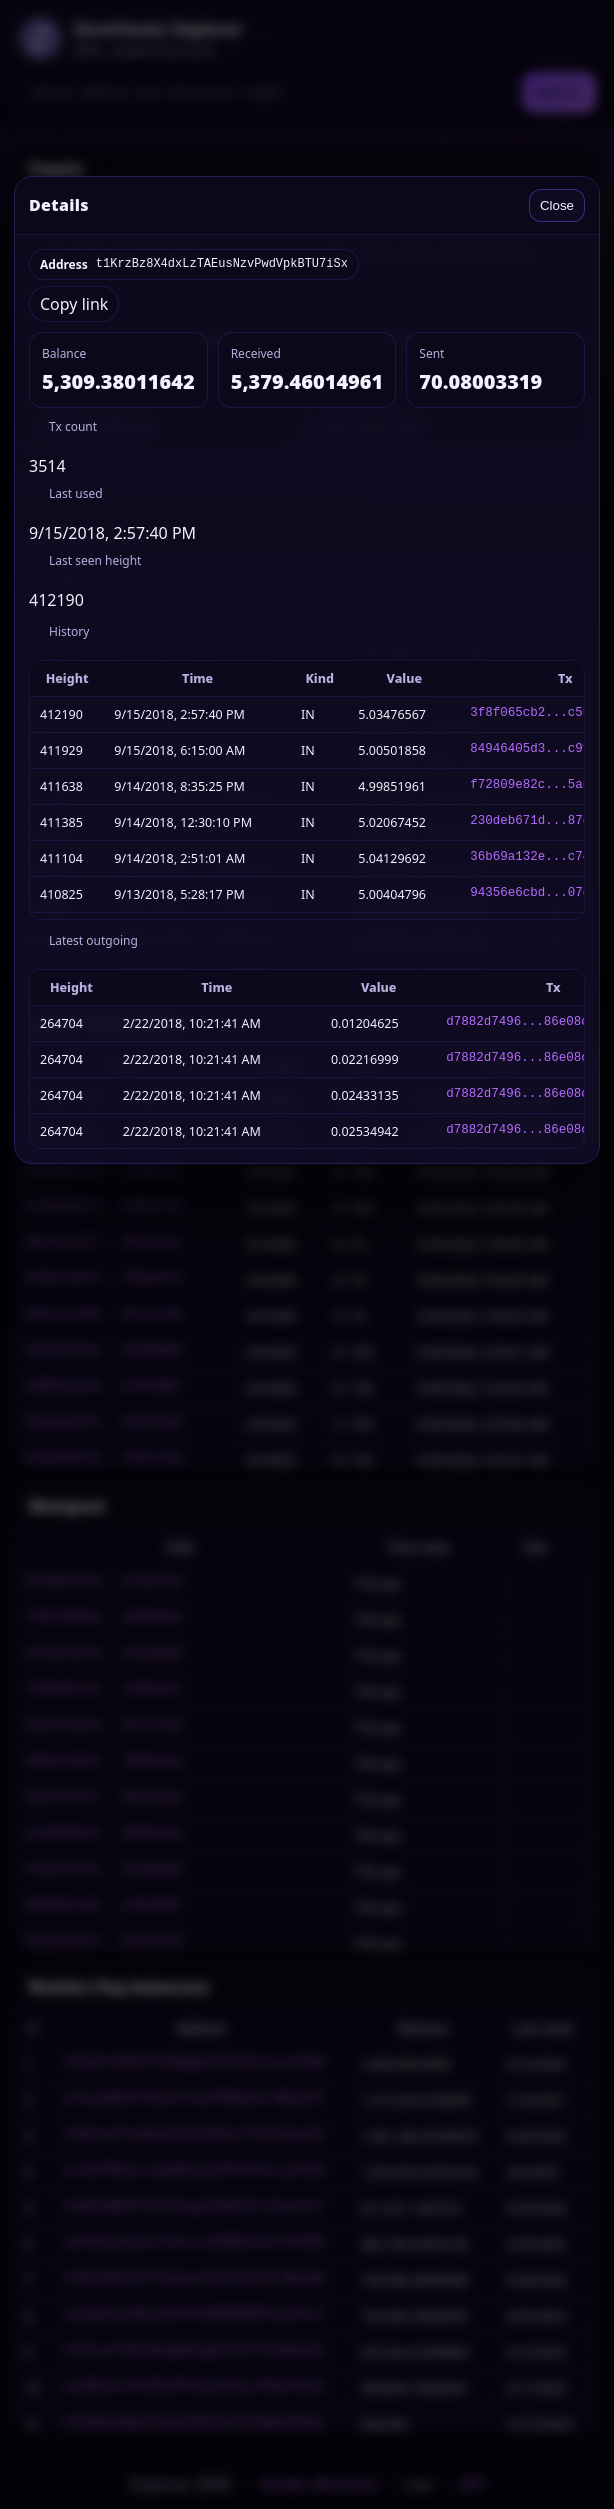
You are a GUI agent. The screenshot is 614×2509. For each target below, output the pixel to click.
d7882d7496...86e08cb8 (525, 1023)
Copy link (74, 304)
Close (557, 205)
